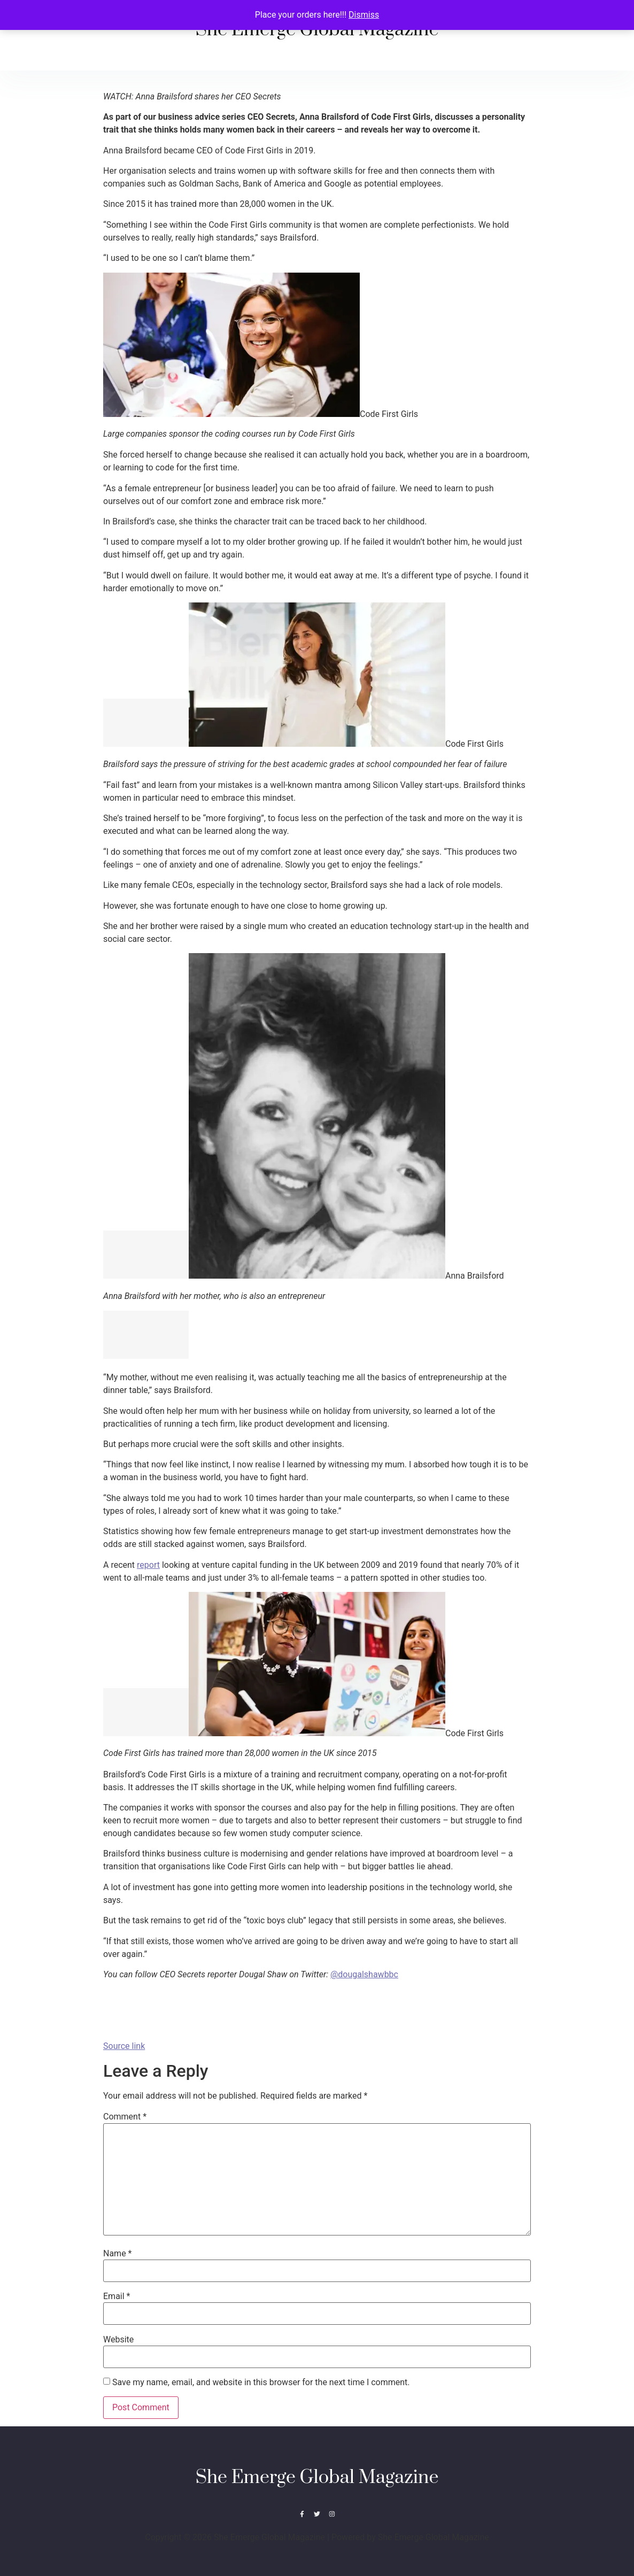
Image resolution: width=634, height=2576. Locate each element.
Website (118, 2339)
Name (117, 2253)
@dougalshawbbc (364, 1974)
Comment (124, 2117)
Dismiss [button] (364, 15)
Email (116, 2296)
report (148, 1565)
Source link (124, 2046)
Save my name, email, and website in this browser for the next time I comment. (261, 2382)
